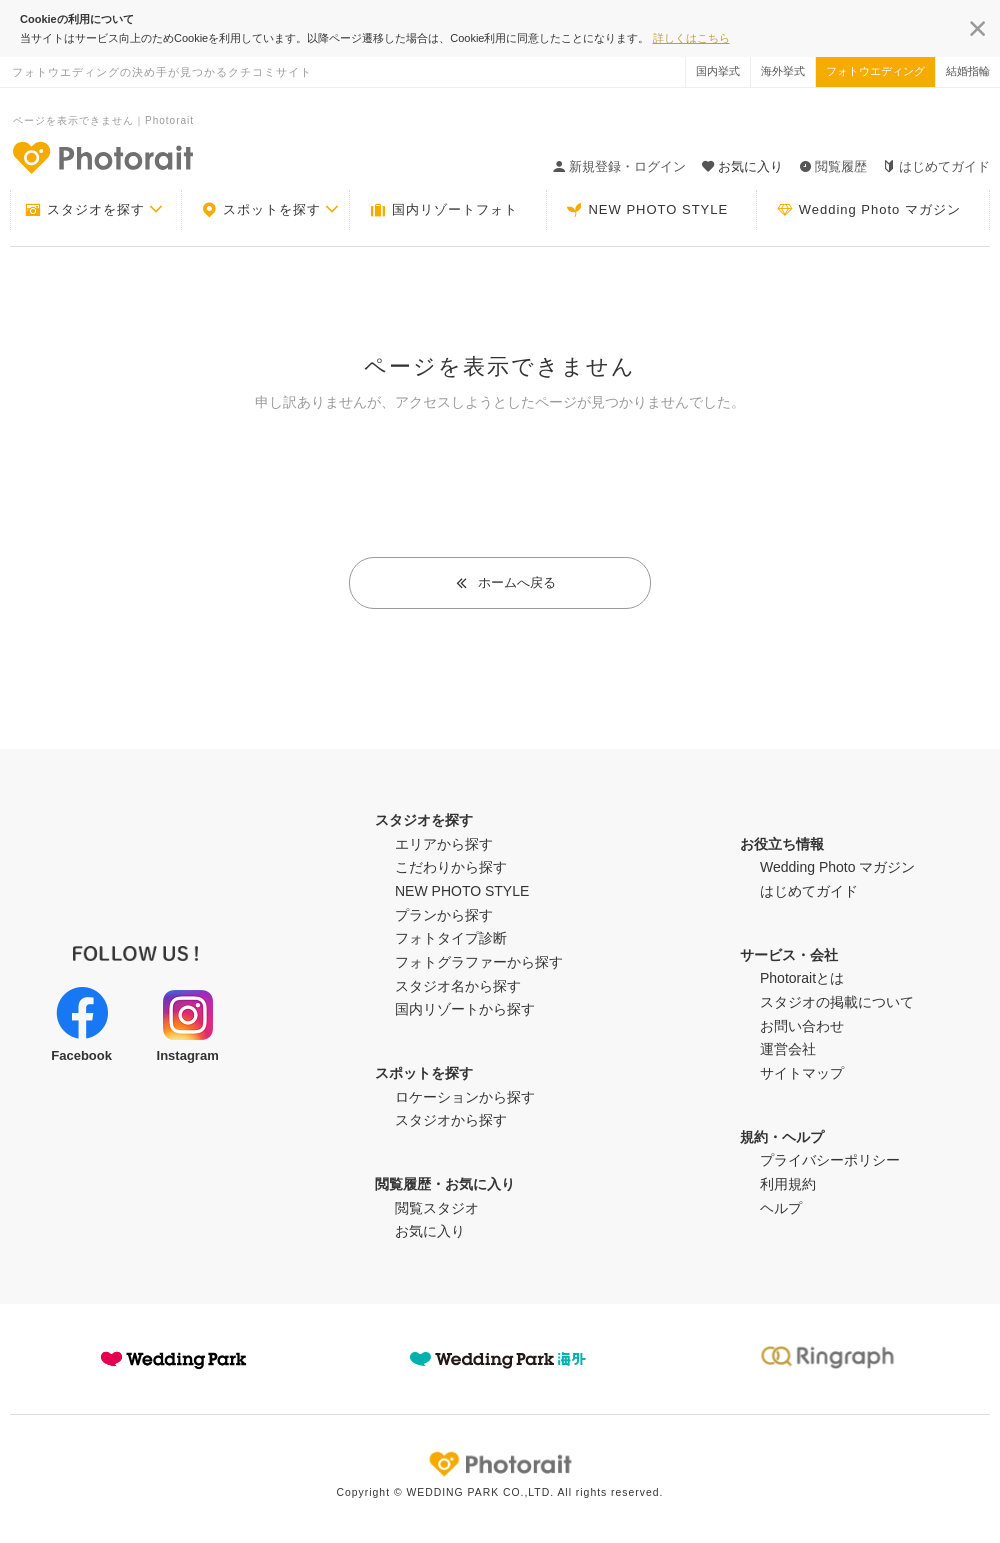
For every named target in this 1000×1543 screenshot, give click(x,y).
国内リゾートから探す (465, 1009)
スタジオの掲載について (837, 1002)
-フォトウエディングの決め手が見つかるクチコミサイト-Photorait (102, 157)
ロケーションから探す (465, 1097)
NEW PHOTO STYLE (647, 210)
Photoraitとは (802, 978)
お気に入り (430, 1231)
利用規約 (788, 1184)
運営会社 (788, 1049)
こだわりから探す (451, 867)
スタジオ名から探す (458, 986)
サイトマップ (802, 1073)
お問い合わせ (802, 1026)
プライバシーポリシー (830, 1160)
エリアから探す (444, 844)
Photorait (500, 1464)
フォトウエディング (875, 71)
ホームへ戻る (505, 582)
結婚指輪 (968, 71)
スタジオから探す (451, 1120)
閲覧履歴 (833, 166)
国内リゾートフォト (444, 210)
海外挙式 (783, 71)
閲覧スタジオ (437, 1208)
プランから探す (444, 915)
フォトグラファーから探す (479, 962)
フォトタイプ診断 (451, 938)
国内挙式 (718, 71)
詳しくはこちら (691, 38)
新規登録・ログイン (619, 166)
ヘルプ (781, 1208)
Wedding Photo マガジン (869, 210)
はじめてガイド (936, 166)
